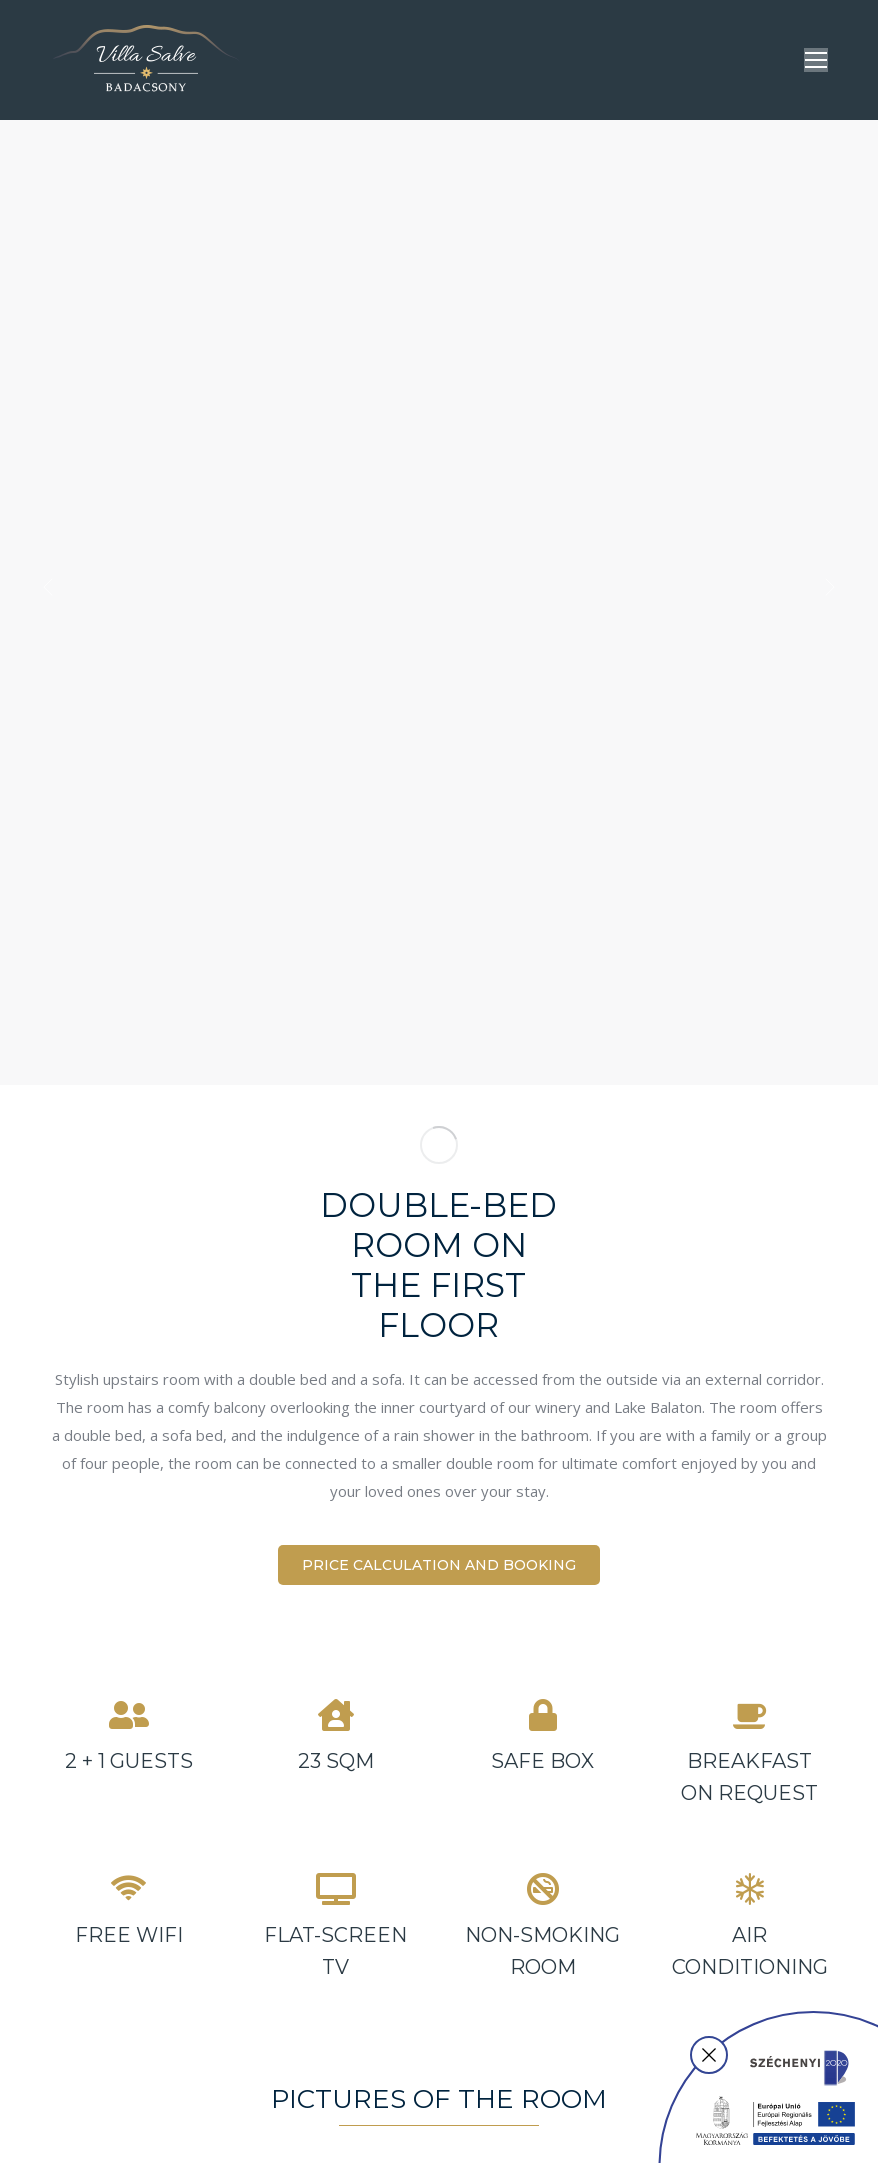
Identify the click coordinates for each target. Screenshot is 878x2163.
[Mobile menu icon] (816, 60)
